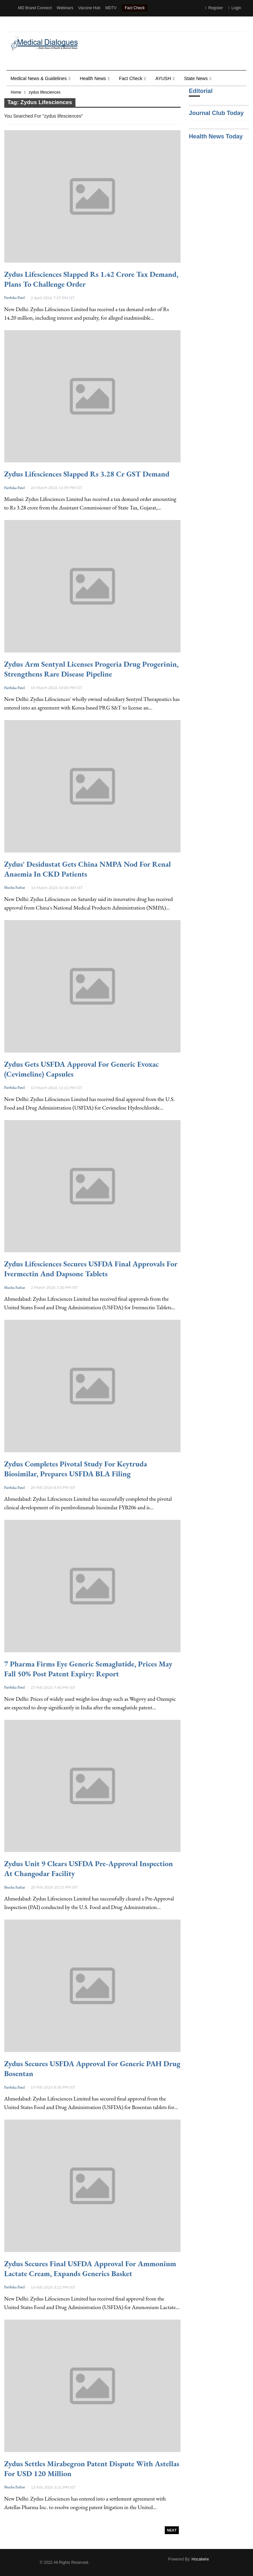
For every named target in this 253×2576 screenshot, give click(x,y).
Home (16, 92)
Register (214, 8)
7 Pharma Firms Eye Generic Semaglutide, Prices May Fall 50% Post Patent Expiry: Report (88, 1669)
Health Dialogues (33, 23)
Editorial (200, 91)
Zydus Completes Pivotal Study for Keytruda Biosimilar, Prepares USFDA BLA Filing (75, 1469)
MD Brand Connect (35, 8)
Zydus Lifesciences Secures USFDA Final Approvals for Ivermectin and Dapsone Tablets (91, 1269)
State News (196, 78)
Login (234, 8)
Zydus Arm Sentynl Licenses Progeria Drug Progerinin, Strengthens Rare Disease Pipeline (91, 669)
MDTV (111, 8)
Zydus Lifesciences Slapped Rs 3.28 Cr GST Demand (87, 474)
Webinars (65, 8)
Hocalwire (200, 2559)
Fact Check (135, 8)
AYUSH (163, 78)
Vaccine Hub (89, 8)
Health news (93, 78)
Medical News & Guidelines (39, 78)
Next (172, 2530)
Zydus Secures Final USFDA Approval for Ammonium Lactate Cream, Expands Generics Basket (90, 2268)
